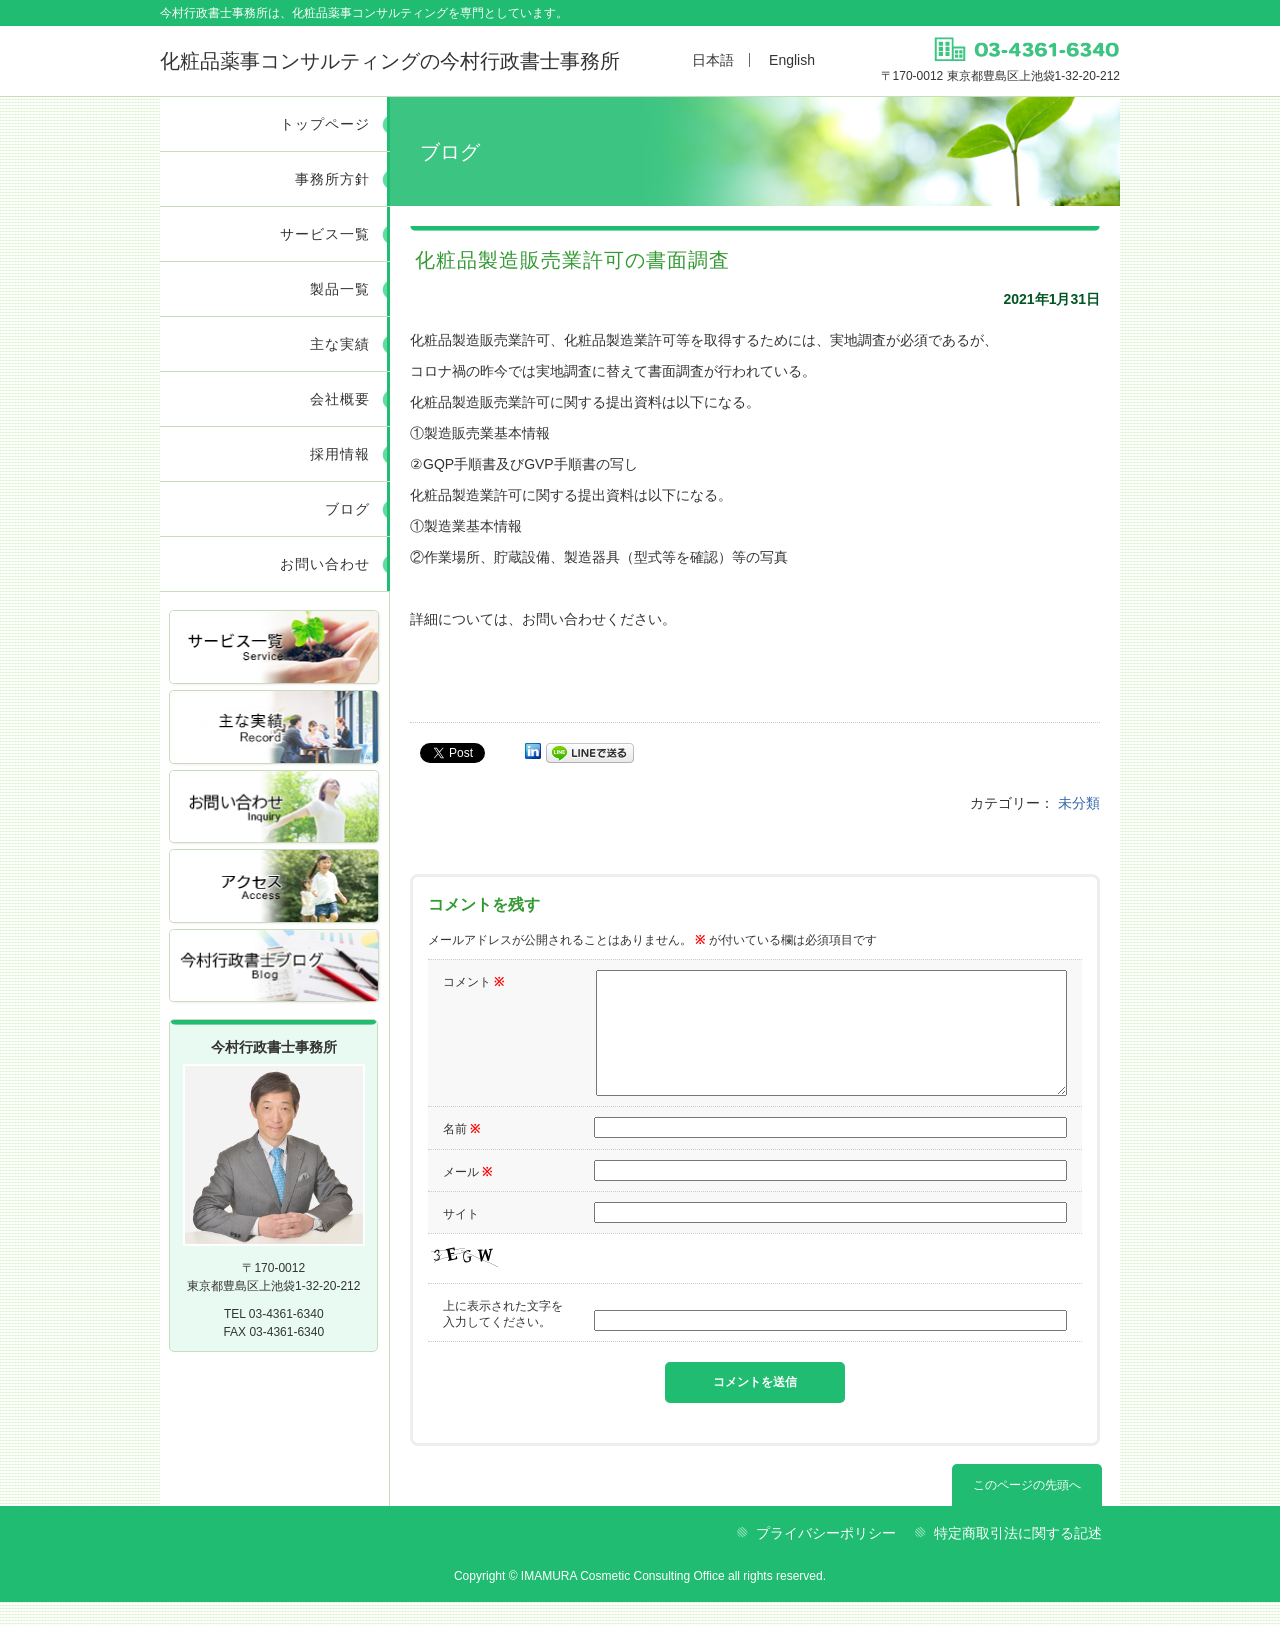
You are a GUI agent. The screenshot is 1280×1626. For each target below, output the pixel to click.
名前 (461, 1153)
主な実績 (340, 344)
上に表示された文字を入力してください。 (503, 1338)
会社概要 (340, 399)
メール (467, 1196)
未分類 (1079, 803)
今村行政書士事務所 (390, 61)
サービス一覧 (325, 234)
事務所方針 (332, 179)
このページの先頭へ (1027, 1509)
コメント (473, 982)
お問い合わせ (325, 564)
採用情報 (340, 454)
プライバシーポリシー (826, 1557)
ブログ (347, 509)
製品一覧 (340, 289)
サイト (461, 1238)
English (792, 60)
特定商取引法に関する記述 (1018, 1557)
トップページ (325, 124)
